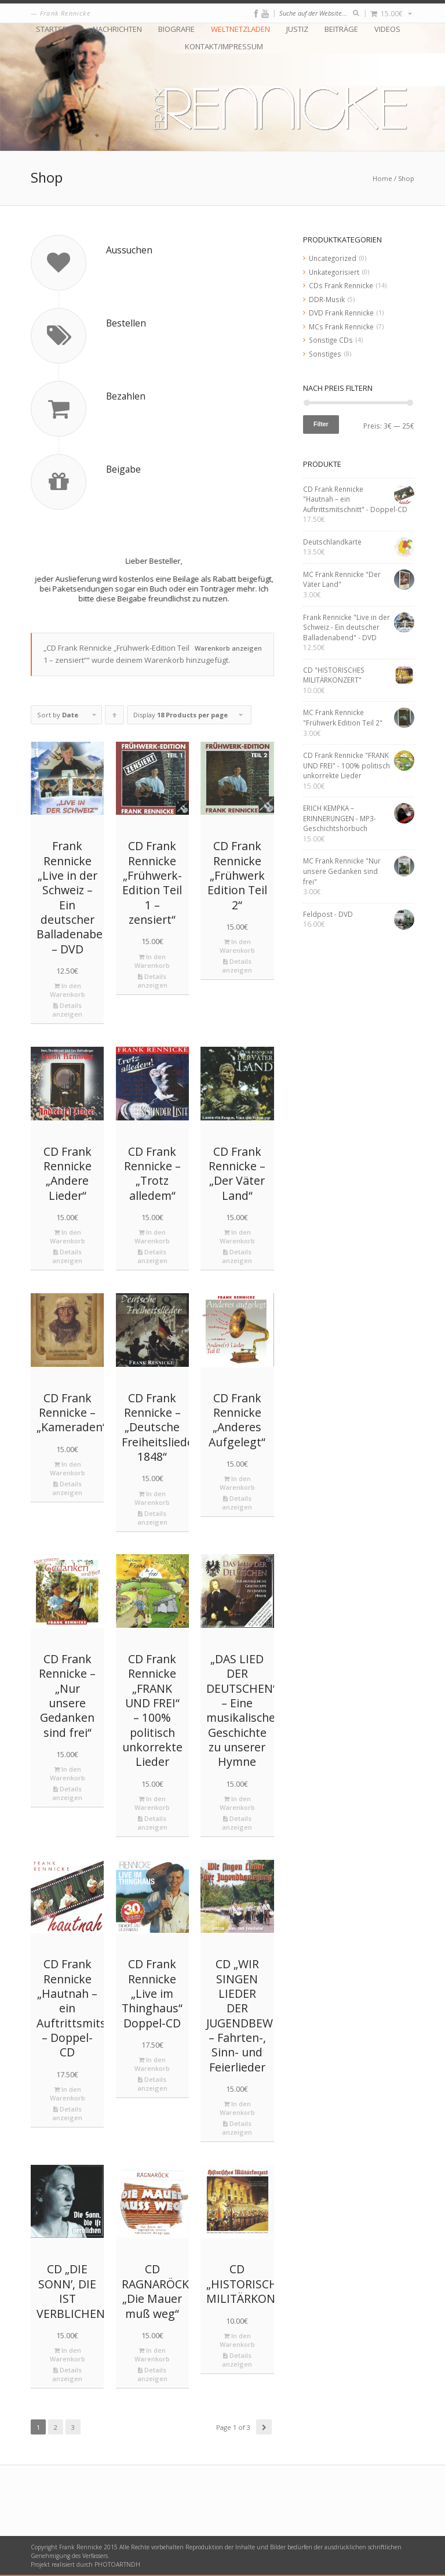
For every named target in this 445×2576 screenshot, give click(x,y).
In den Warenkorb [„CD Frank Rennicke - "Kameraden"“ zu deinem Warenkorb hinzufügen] (67, 1468)
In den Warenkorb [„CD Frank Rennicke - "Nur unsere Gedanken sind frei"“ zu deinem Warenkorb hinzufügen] (67, 1773)
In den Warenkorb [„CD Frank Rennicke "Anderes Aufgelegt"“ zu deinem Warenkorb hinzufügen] (237, 1483)
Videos (387, 29)
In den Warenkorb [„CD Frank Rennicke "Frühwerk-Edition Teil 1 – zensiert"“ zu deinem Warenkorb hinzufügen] (152, 961)
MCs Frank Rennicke (341, 326)
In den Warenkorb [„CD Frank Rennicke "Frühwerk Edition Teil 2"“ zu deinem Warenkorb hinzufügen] (237, 946)
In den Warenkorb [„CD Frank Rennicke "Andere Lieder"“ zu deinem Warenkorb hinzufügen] (67, 1236)
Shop (406, 178)
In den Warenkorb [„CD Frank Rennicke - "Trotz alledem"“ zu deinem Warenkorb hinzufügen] (152, 1236)
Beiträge (341, 29)
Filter (321, 423)
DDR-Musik (327, 299)
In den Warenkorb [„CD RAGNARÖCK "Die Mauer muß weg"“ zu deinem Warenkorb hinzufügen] (152, 2354)
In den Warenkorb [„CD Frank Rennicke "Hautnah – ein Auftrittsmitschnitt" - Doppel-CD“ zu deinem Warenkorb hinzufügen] (67, 2093)
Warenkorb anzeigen (228, 648)
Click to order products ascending (114, 717)
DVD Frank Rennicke (341, 312)
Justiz (297, 29)
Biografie (176, 29)
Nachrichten (117, 29)
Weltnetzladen (240, 29)
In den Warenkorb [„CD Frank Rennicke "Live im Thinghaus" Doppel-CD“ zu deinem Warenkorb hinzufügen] (152, 2064)
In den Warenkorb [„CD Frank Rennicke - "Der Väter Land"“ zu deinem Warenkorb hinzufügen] (237, 1236)
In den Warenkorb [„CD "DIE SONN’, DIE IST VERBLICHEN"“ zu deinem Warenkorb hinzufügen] (67, 2354)
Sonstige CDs (331, 339)
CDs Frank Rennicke (341, 285)
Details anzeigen (67, 1009)
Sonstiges (325, 353)
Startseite (56, 29)
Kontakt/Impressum (224, 46)
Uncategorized (332, 258)
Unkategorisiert (334, 272)
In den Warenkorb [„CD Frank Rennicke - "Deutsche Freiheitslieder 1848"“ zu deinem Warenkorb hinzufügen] (152, 1498)
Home (382, 178)
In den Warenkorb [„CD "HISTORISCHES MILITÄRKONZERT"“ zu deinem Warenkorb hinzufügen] (237, 2340)
